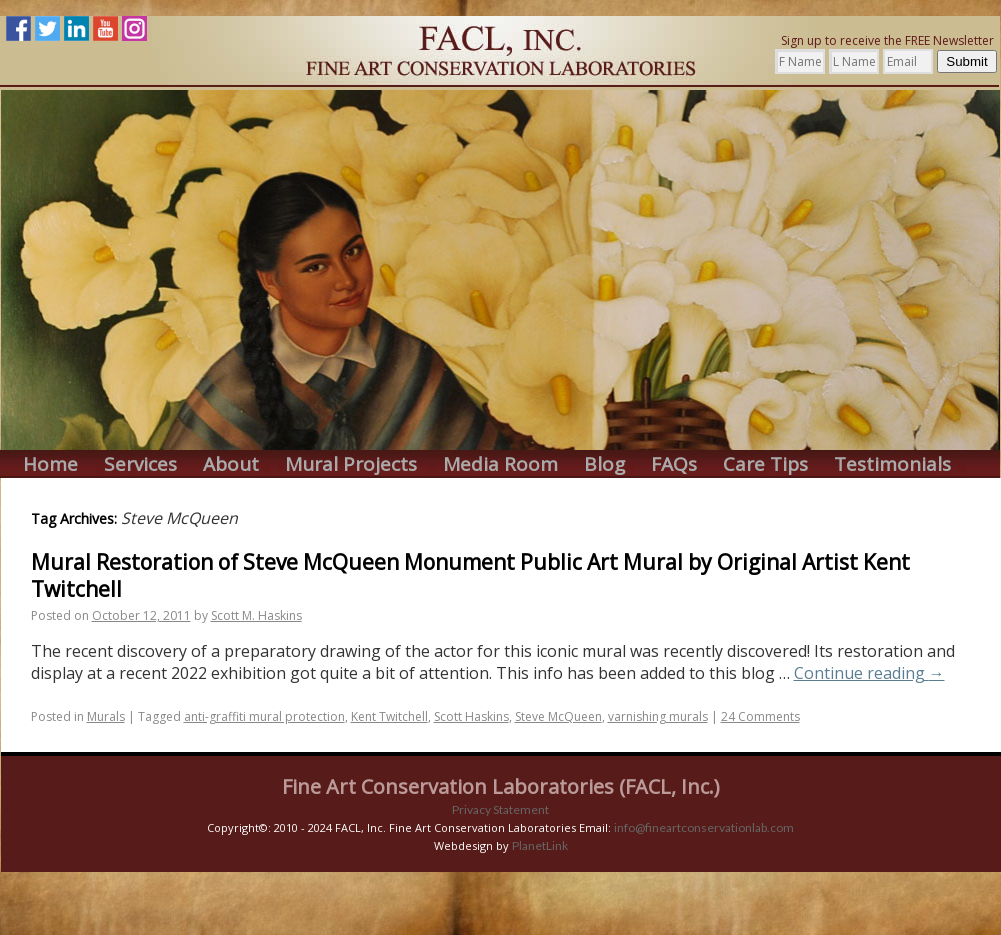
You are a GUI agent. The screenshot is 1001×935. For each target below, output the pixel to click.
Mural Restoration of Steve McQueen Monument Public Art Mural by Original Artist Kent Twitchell (470, 575)
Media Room (500, 464)
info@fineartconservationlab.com (704, 827)
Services (140, 464)
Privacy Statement (500, 809)
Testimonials (892, 464)
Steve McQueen (558, 716)
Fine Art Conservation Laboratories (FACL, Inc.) (501, 786)
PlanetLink (540, 845)
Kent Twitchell (389, 716)
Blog (604, 464)
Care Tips (765, 464)
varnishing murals (658, 716)
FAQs (674, 464)
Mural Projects (351, 464)
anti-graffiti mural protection (264, 716)
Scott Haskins (471, 716)
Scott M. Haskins (256, 615)
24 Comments (760, 716)
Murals (106, 716)
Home (50, 464)
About (231, 464)
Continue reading (869, 673)
